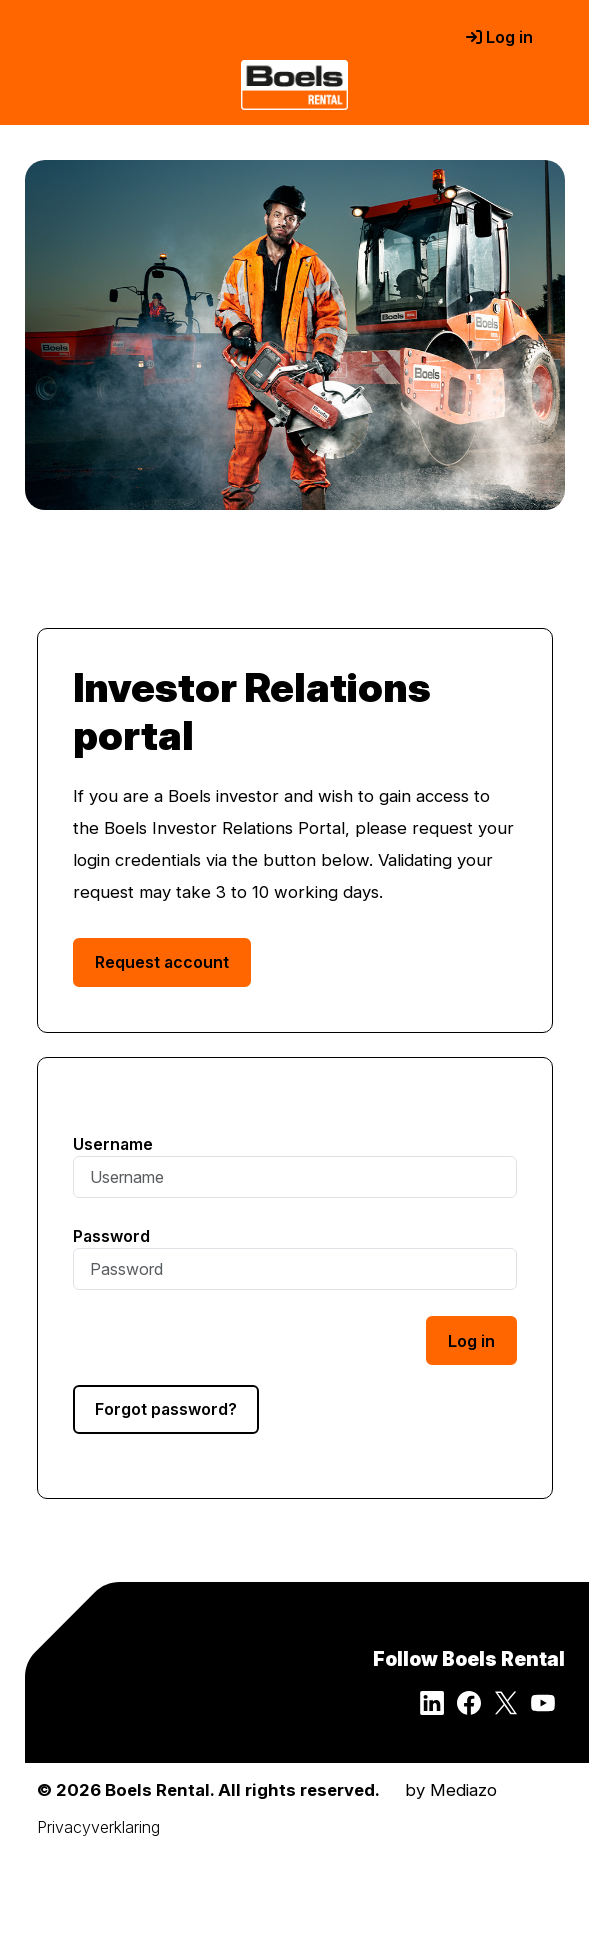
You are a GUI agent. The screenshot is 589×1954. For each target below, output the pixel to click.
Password (111, 1236)
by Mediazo (451, 1790)
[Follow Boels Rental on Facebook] (475, 1709)
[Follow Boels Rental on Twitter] (512, 1709)
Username (113, 1144)
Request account (162, 962)
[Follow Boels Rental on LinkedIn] (438, 1709)
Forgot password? (166, 1409)
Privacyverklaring (98, 1827)
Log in (499, 37)
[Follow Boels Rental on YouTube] (548, 1709)
